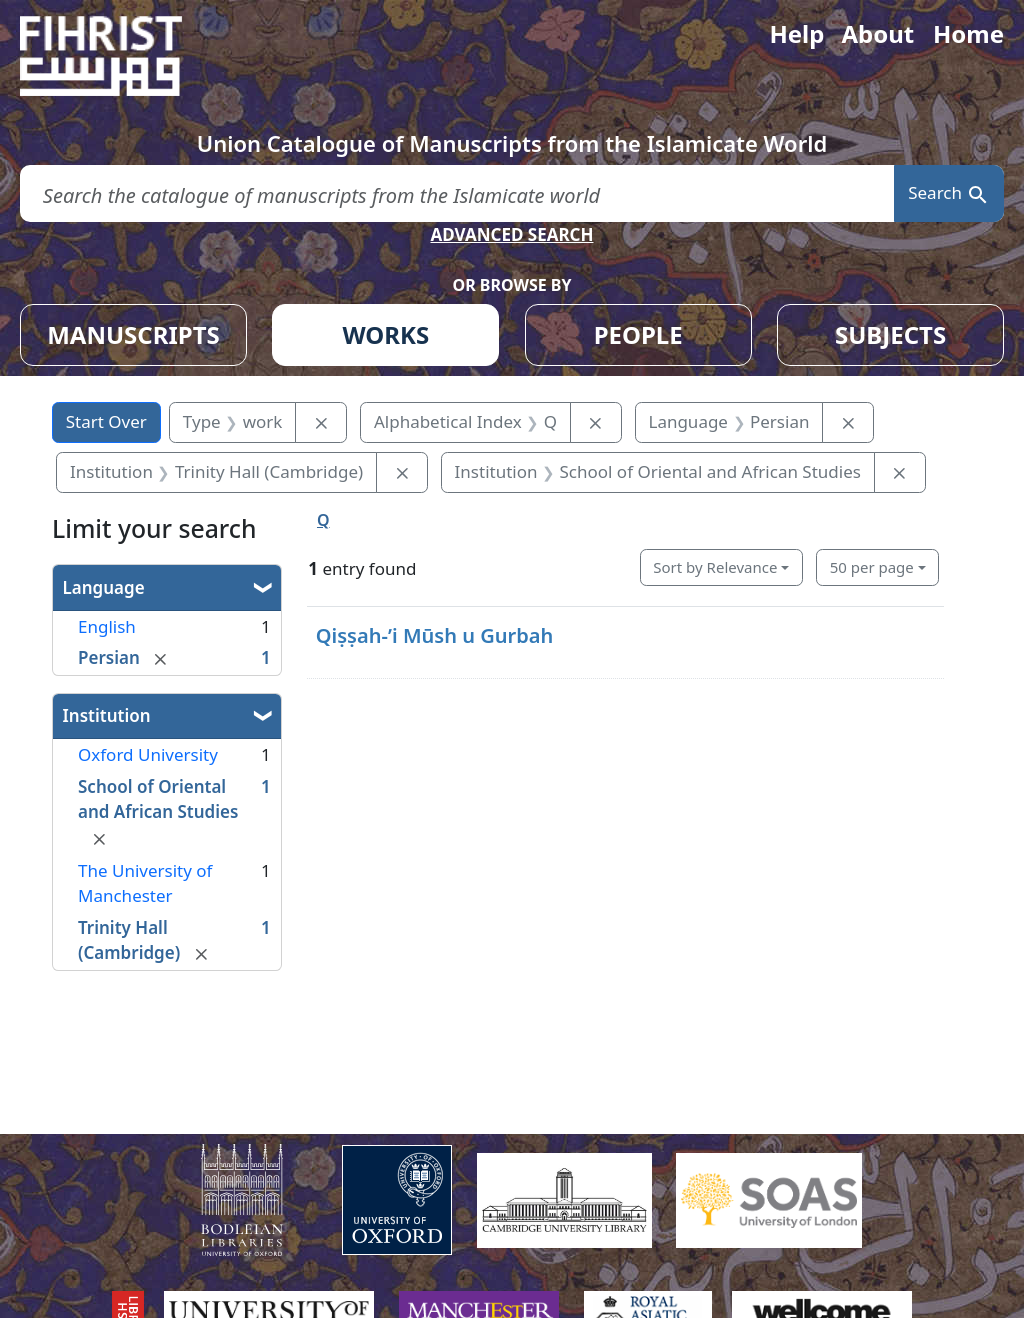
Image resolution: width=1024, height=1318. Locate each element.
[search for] (457, 193)
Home (968, 33)
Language (104, 587)
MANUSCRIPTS (133, 334)
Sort (715, 567)
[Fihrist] (120, 56)
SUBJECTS (890, 334)
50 (872, 567)
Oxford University (148, 754)
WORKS (385, 334)
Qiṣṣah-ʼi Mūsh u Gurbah (435, 635)
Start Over (106, 421)
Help (796, 33)
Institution (107, 715)
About (877, 33)
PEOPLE (638, 334)
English (107, 626)
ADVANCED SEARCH (511, 234)
